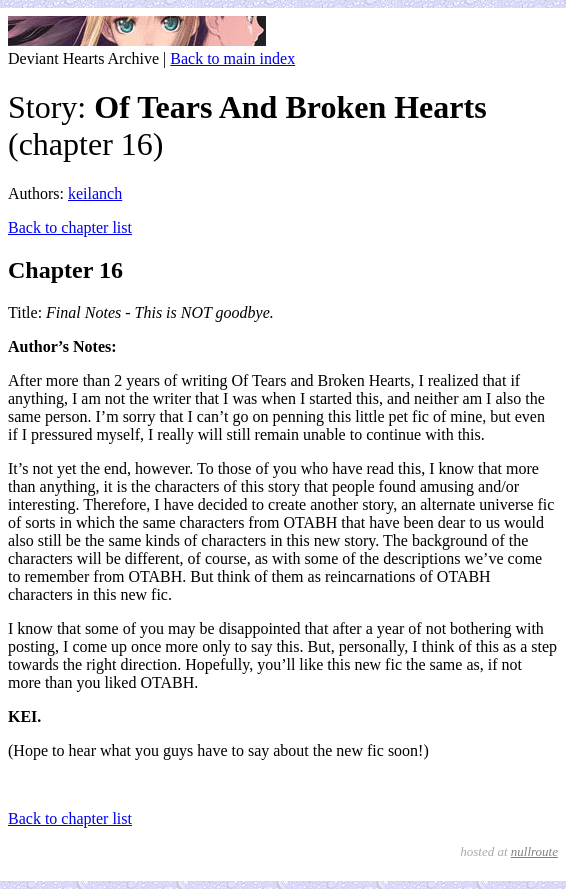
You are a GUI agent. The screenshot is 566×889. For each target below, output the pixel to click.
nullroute (534, 851)
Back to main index (232, 58)
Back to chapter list (70, 227)
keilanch (95, 193)
